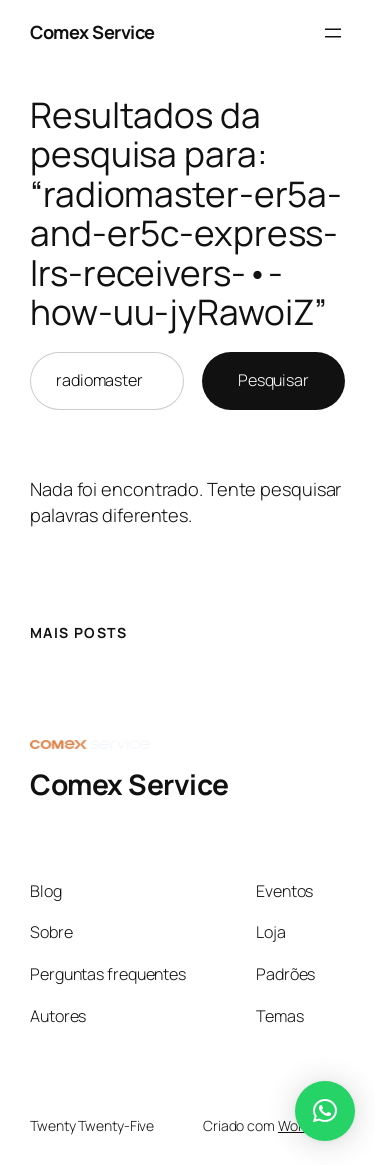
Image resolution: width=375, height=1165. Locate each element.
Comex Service (92, 32)
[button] (325, 1111)
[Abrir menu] (333, 33)
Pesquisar (273, 380)
